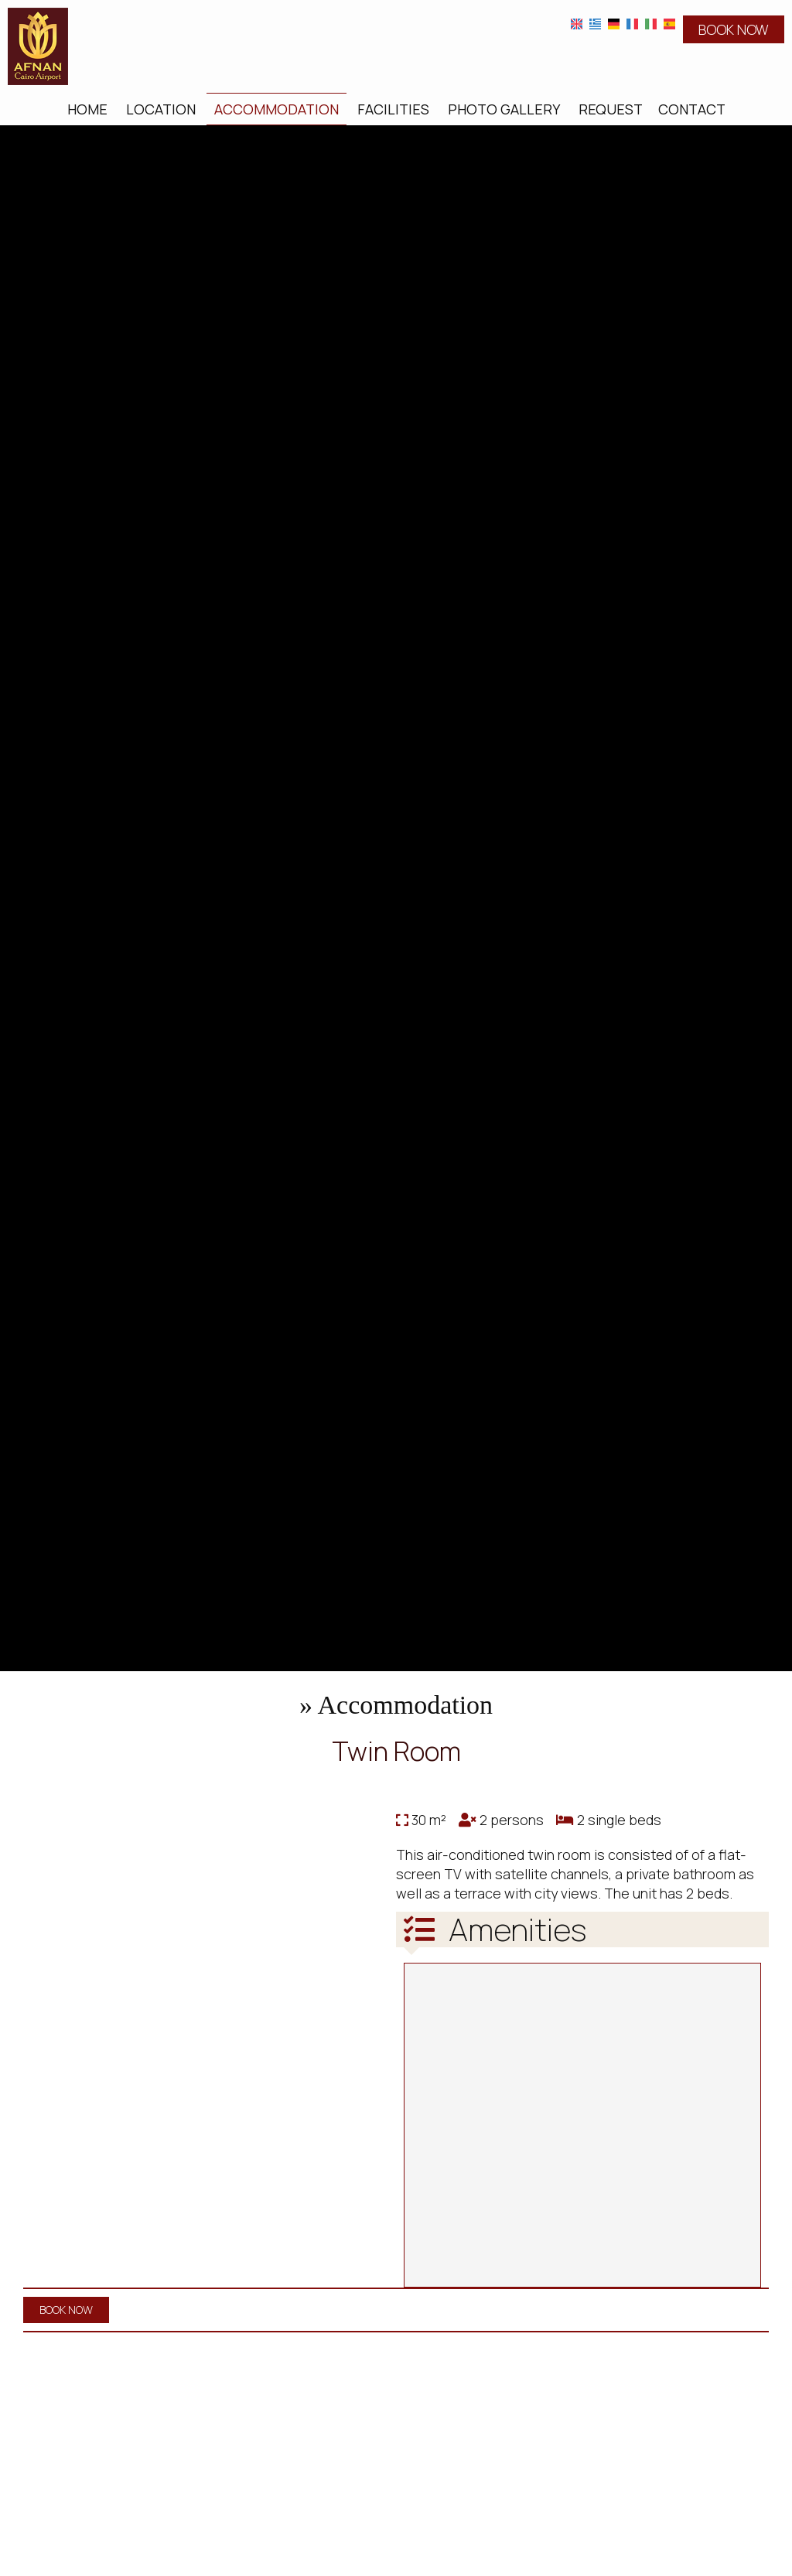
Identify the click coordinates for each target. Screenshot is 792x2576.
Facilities (393, 109)
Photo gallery (504, 109)
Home (87, 109)
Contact (691, 109)
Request (611, 109)
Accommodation (276, 109)
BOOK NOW (733, 29)
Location (161, 109)
